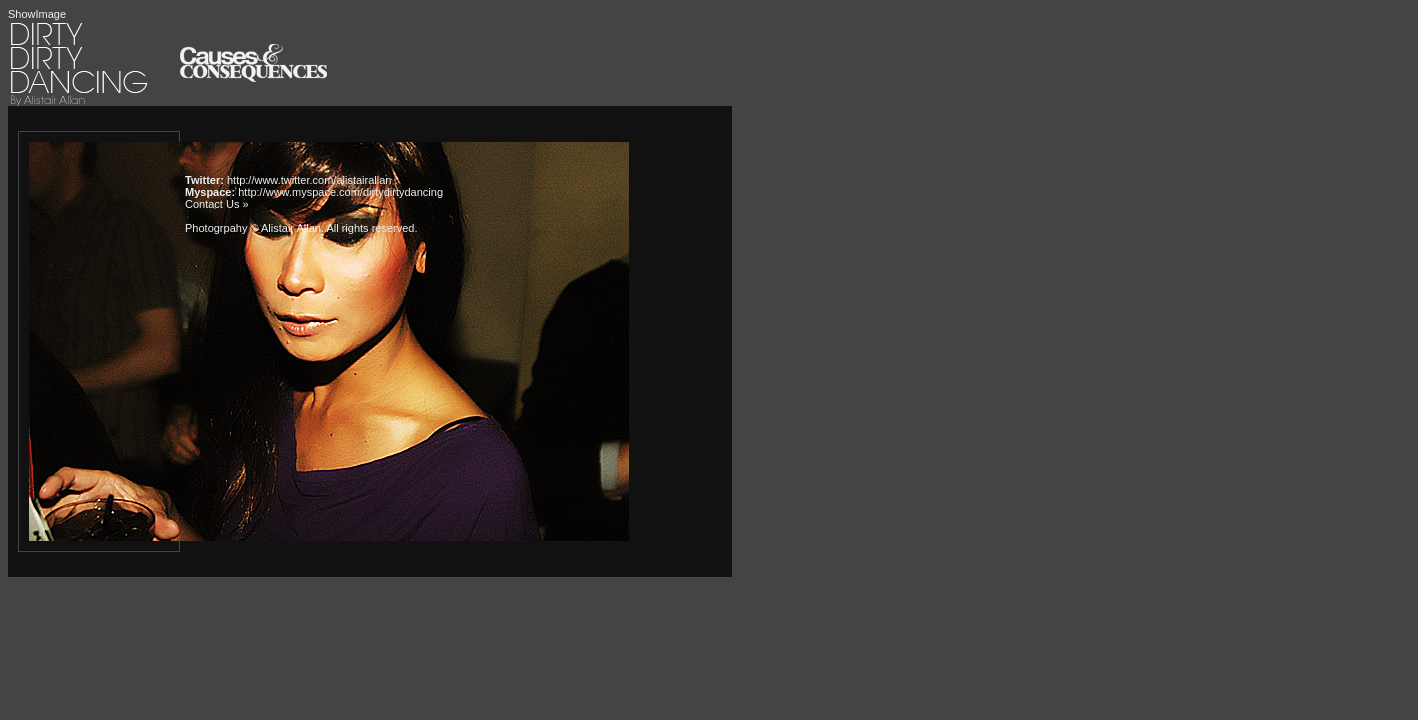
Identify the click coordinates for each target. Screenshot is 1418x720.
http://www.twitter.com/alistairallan (309, 180)
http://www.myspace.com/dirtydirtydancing (340, 192)
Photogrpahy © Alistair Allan (253, 228)
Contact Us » (217, 204)
